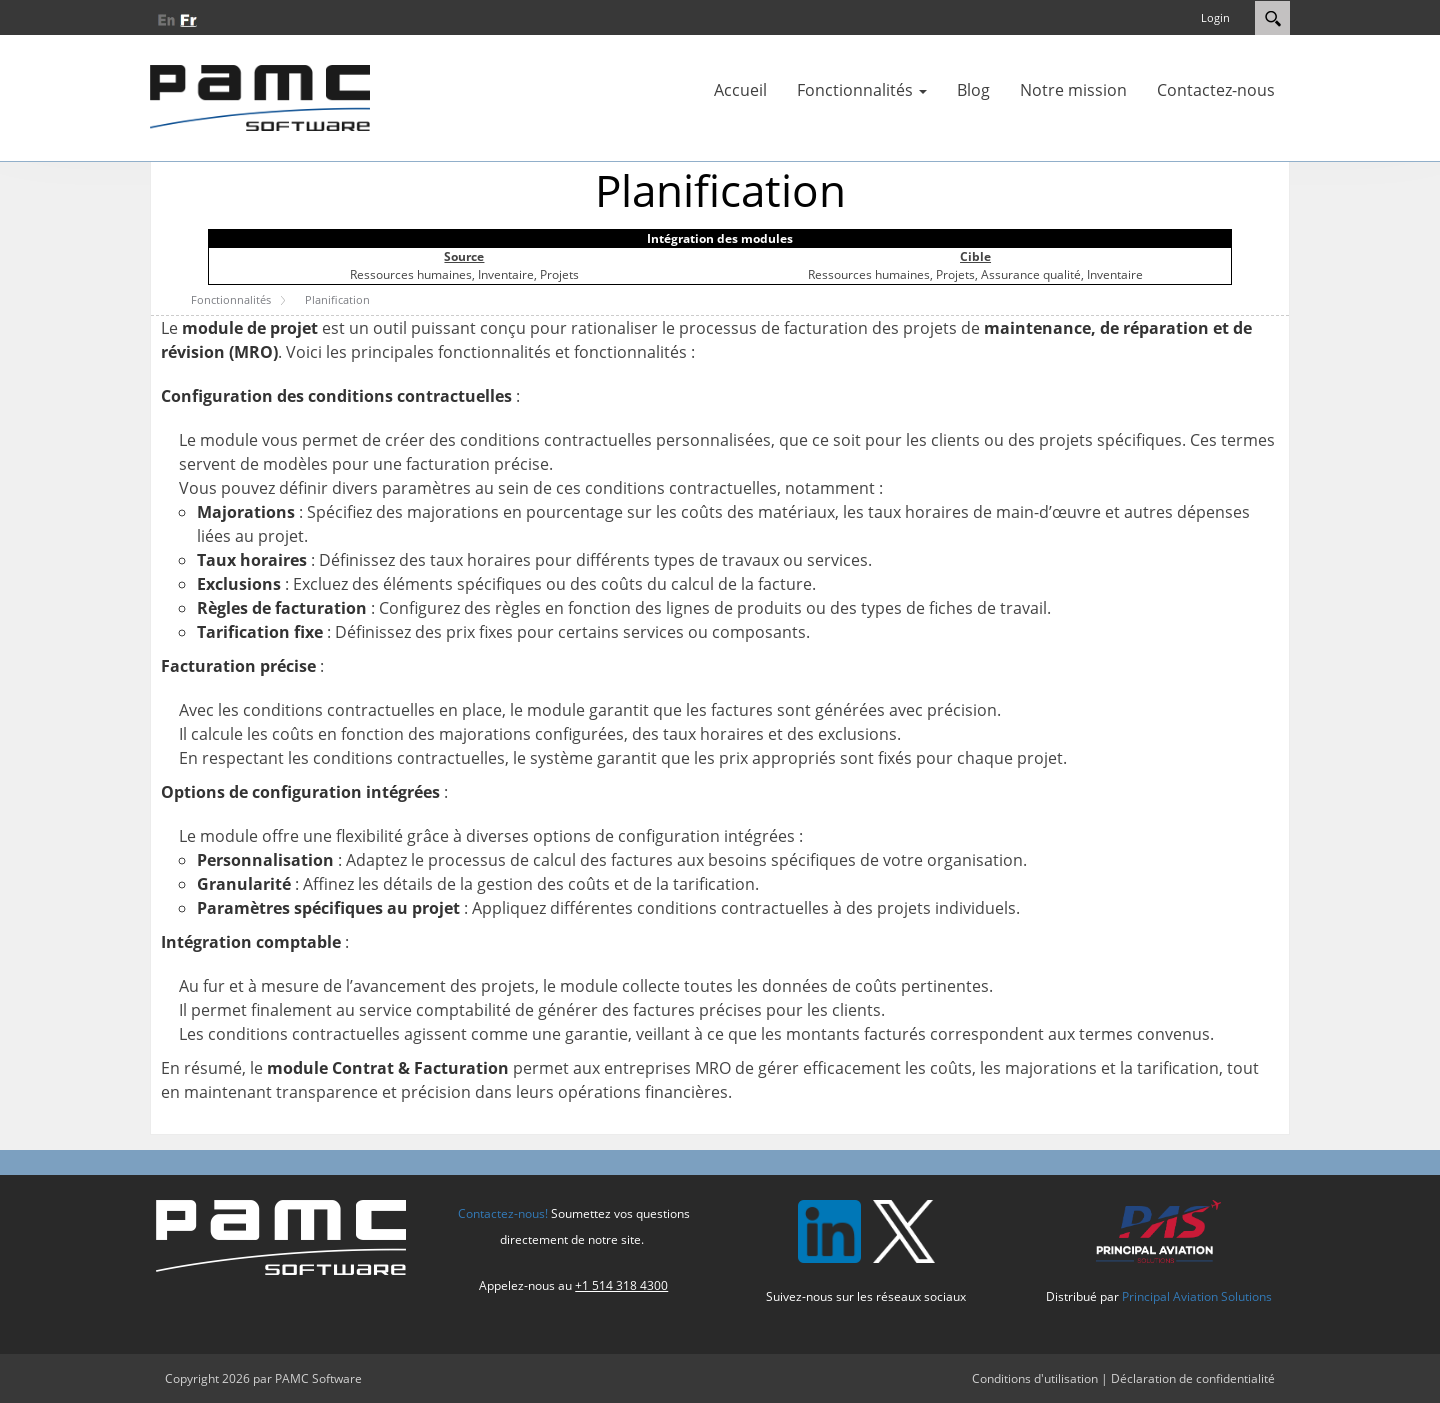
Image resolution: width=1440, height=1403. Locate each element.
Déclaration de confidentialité (1193, 1378)
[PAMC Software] (260, 96)
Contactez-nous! (503, 1213)
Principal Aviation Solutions (1197, 1296)
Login (1215, 17)
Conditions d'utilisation (1035, 1378)
